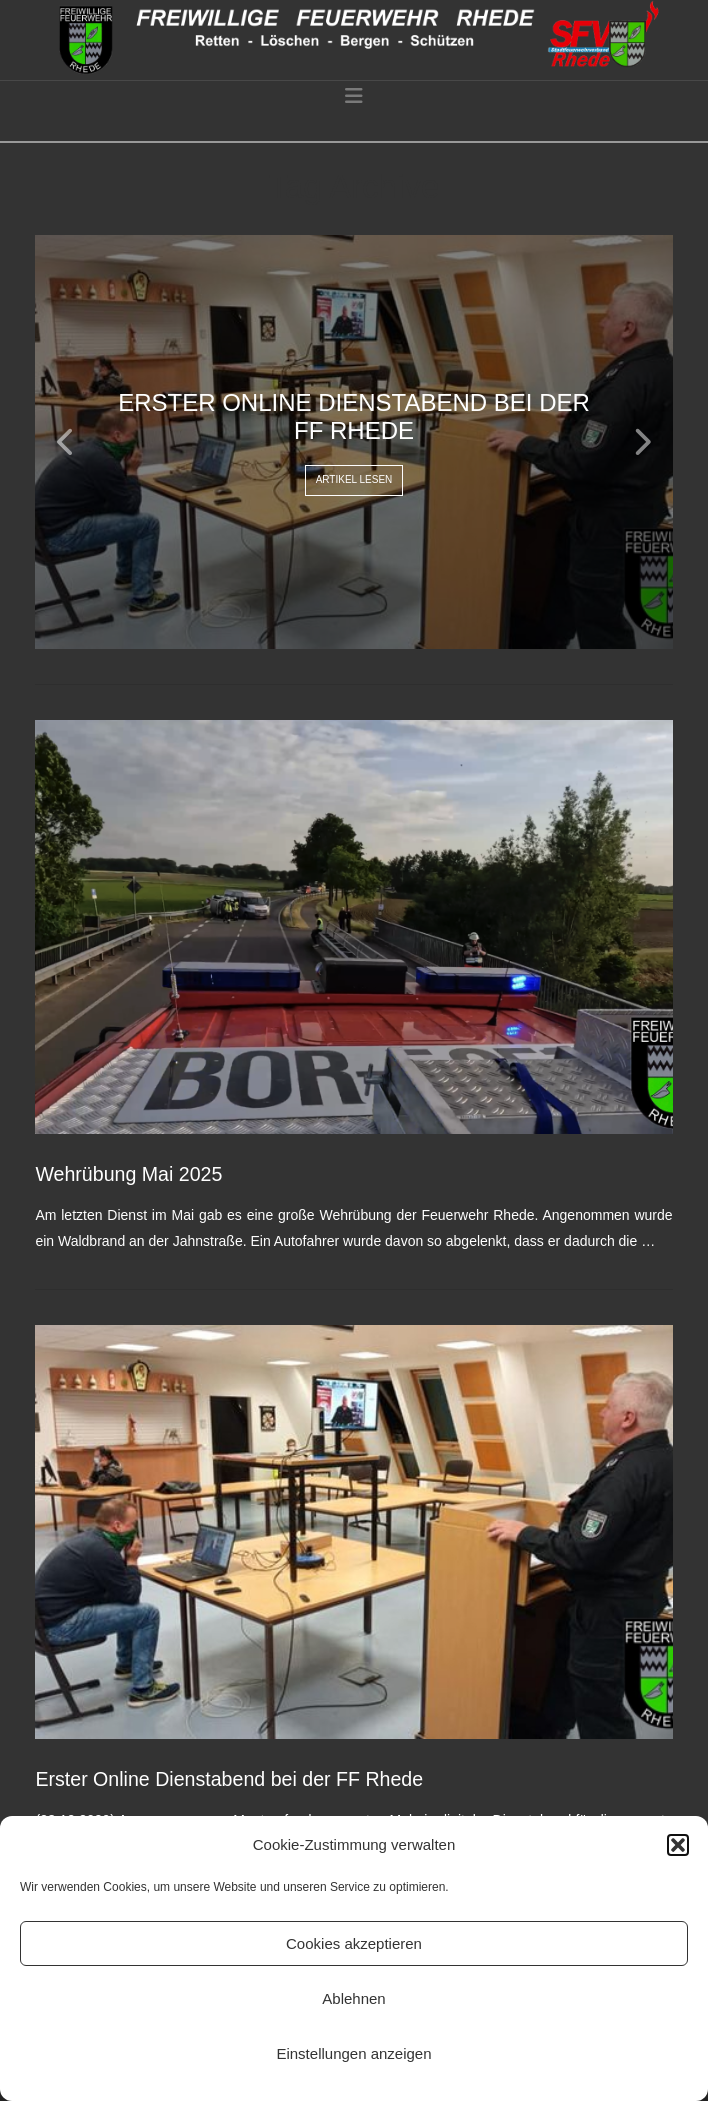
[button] (678, 1845)
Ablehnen (353, 1998)
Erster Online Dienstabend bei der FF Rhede (229, 1779)
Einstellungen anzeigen (353, 2053)
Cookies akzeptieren (354, 1943)
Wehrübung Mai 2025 (128, 1174)
